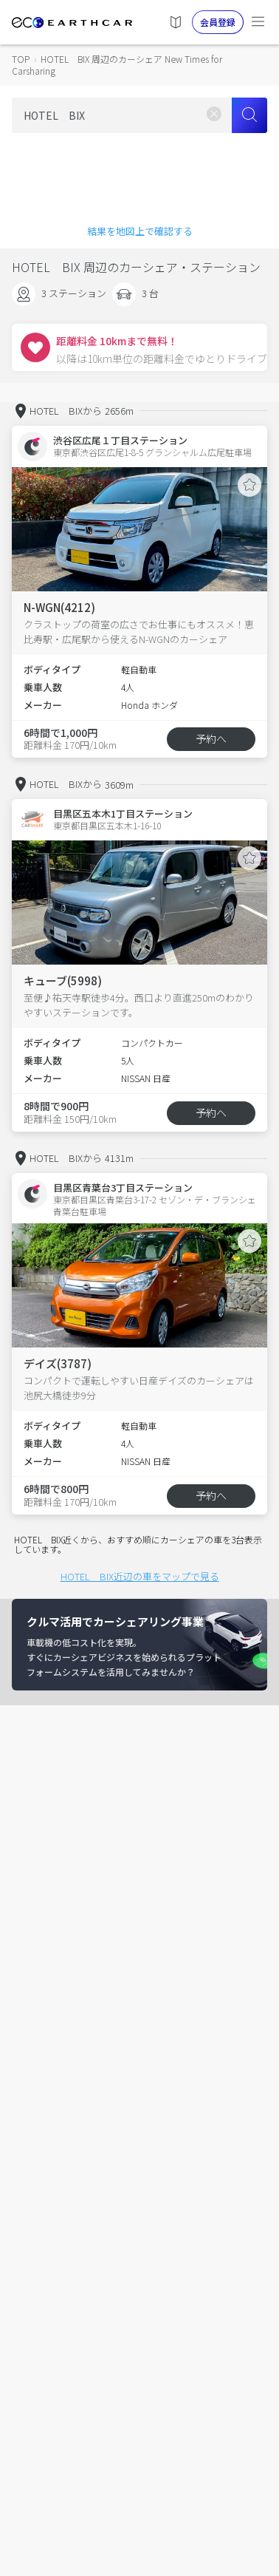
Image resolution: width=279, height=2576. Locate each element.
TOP (21, 58)
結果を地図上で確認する (140, 231)
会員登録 (217, 22)
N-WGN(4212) (59, 607)
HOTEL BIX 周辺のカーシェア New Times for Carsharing (117, 64)
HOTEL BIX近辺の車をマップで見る (140, 1576)
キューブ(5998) (63, 980)
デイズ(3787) (58, 1363)
